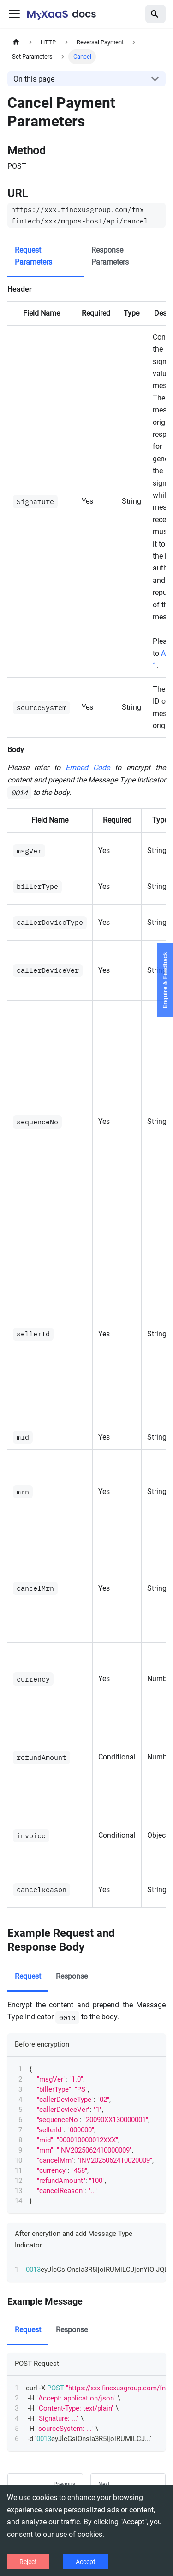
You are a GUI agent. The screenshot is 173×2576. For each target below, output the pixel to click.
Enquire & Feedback (164, 980)
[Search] (155, 14)
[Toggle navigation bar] (14, 14)
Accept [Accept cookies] (85, 2561)
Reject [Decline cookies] (28, 2561)
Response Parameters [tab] (110, 256)
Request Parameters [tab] (33, 256)
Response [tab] (72, 1976)
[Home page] (16, 42)
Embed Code (88, 767)
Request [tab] (28, 1976)
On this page (33, 79)
